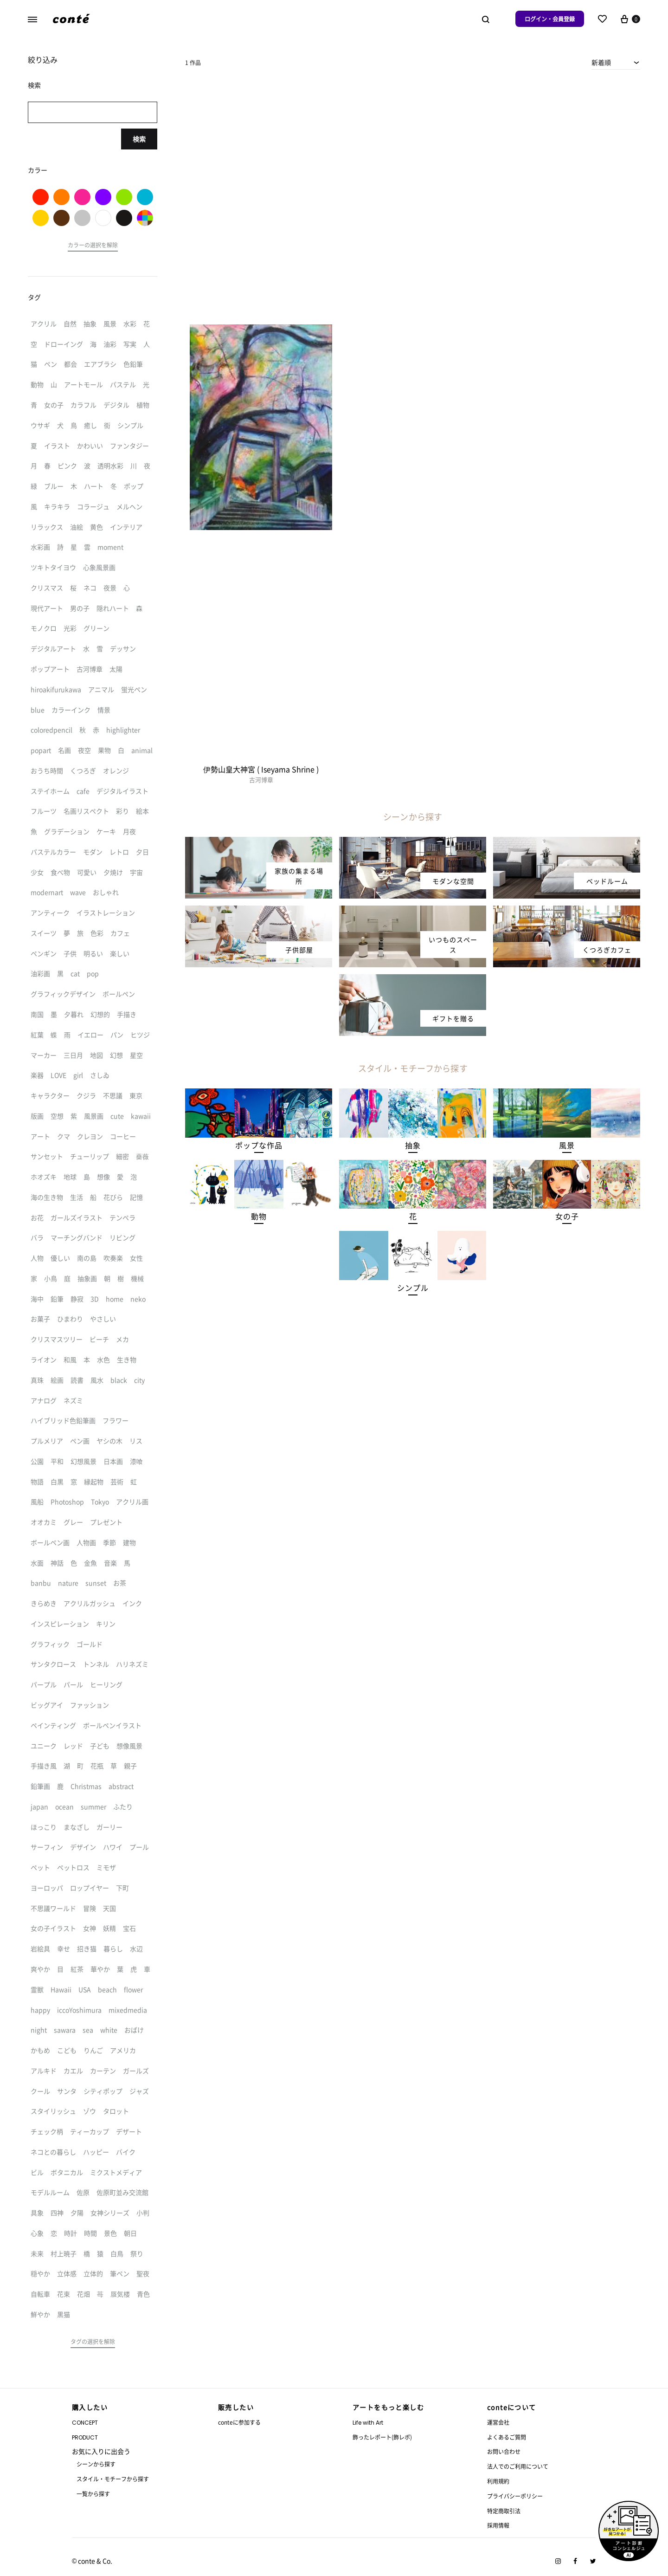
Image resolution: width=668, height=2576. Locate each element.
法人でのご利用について (517, 2466)
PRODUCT (85, 2437)
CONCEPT (85, 2423)
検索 (139, 138)
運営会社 (498, 2422)
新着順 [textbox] (601, 62)
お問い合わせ (503, 2451)
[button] (259, 1145)
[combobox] (615, 62)
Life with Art (368, 2423)
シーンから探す (96, 2464)
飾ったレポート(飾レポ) (382, 2437)
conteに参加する (239, 2422)
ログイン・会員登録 (550, 19)
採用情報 (498, 2525)
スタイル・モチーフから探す (113, 2479)
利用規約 (498, 2481)
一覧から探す (93, 2494)
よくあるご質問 (506, 2437)
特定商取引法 (503, 2511)
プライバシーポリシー (515, 2496)
